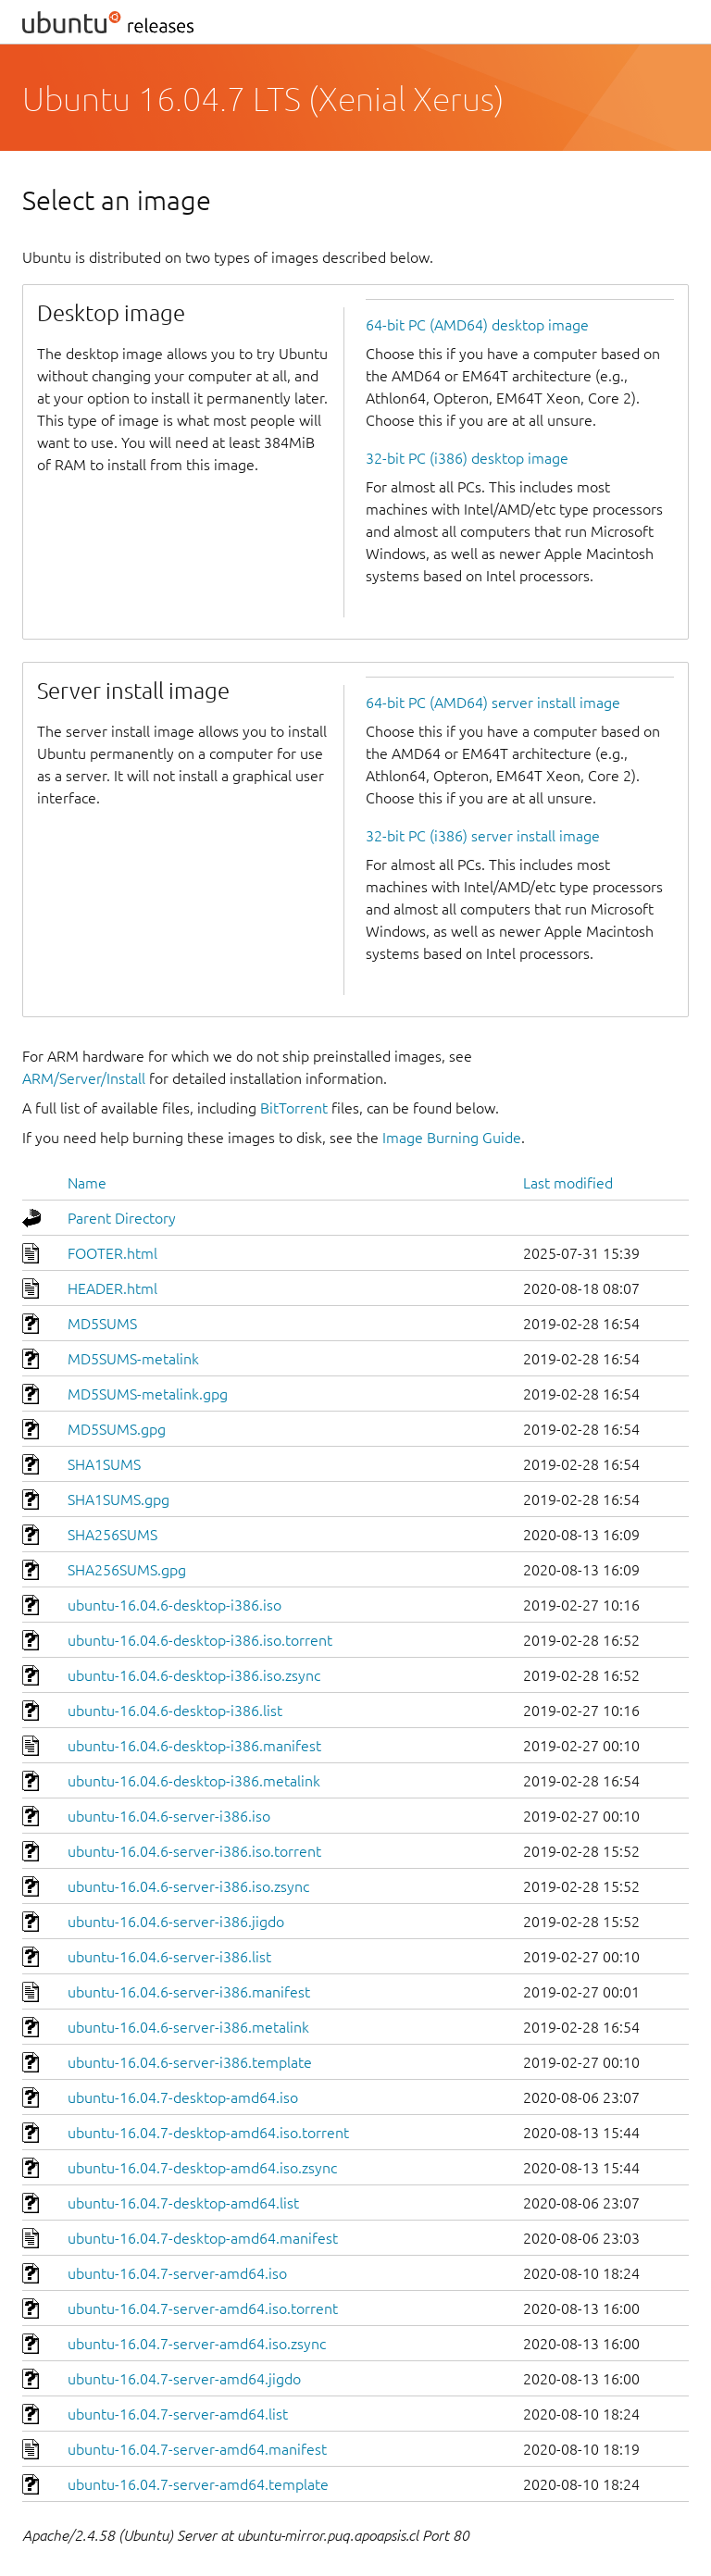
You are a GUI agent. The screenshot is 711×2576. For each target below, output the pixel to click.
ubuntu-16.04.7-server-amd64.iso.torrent (203, 2308)
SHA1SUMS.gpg (118, 1499)
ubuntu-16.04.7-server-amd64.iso (177, 2273)
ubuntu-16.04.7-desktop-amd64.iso (183, 2097)
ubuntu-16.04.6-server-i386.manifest (189, 1992)
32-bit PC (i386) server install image (483, 836)
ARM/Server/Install (83, 1078)
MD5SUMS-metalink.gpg (148, 1394)
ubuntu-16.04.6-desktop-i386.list (175, 1710)
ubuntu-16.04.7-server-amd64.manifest (197, 2449)
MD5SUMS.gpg (117, 1429)
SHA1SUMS (104, 1464)
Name (87, 1183)
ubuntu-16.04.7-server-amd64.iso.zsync (197, 2343)
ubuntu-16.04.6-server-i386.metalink (188, 2027)
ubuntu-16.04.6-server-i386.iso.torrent (194, 1851)
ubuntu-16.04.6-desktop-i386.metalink (194, 1781)
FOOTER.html (112, 1253)
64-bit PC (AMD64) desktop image (477, 325)
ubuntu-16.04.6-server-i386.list (169, 1956)
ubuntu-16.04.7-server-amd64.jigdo (184, 2379)
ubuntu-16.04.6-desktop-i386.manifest (194, 1745)
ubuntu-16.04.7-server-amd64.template (198, 2484)
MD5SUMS (102, 1323)
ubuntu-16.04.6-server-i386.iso (169, 1816)
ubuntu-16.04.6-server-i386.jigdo (176, 1921)
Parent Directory (122, 1218)
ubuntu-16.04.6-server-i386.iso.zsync (188, 1886)
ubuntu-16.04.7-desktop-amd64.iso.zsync (202, 2167)
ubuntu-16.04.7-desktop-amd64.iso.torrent (208, 2132)
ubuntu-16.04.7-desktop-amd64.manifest (203, 2238)
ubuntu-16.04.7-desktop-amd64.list (183, 2203)
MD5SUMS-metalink (133, 1358)
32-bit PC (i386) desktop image (467, 458)
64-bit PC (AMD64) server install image (493, 702)
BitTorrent (294, 1108)
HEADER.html (112, 1288)
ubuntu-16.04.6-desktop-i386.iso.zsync (194, 1675)
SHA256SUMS (112, 1534)
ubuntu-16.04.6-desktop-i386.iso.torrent (200, 1640)
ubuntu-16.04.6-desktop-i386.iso (174, 1605)
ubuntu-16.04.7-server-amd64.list (178, 2414)
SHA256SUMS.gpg (127, 1570)
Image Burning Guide (451, 1137)
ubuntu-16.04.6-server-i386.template (190, 2062)
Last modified (568, 1183)
